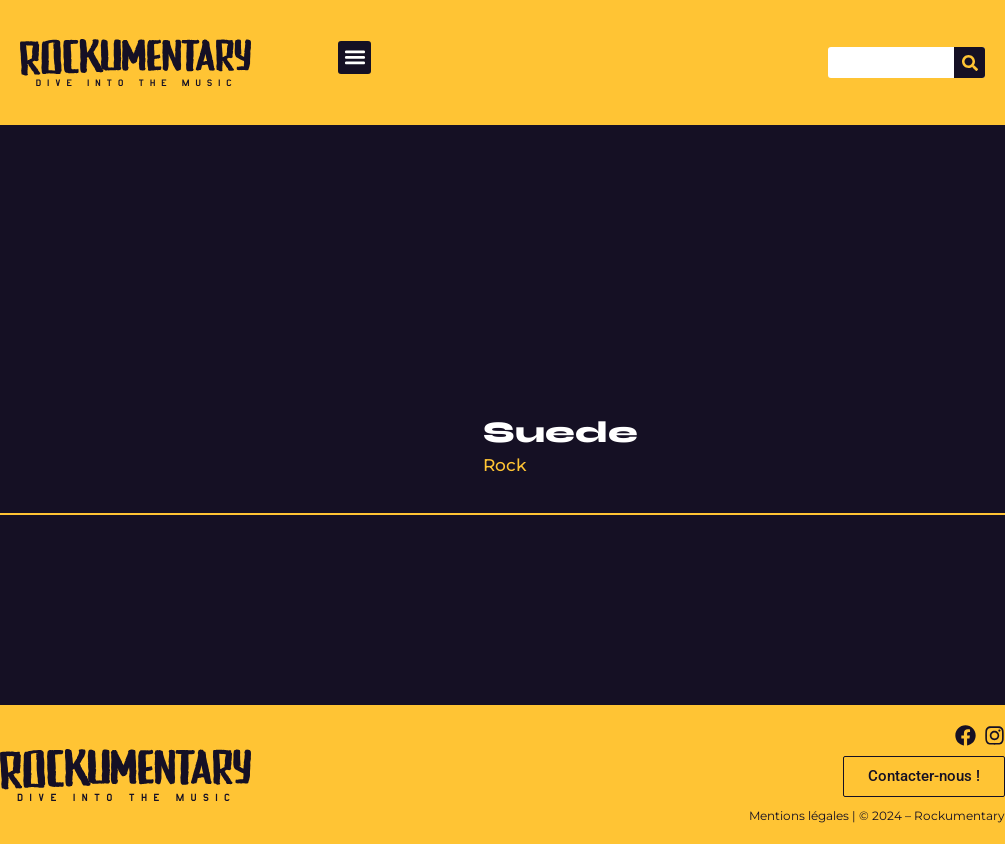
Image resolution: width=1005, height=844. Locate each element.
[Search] (969, 62)
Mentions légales (799, 815)
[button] (354, 57)
